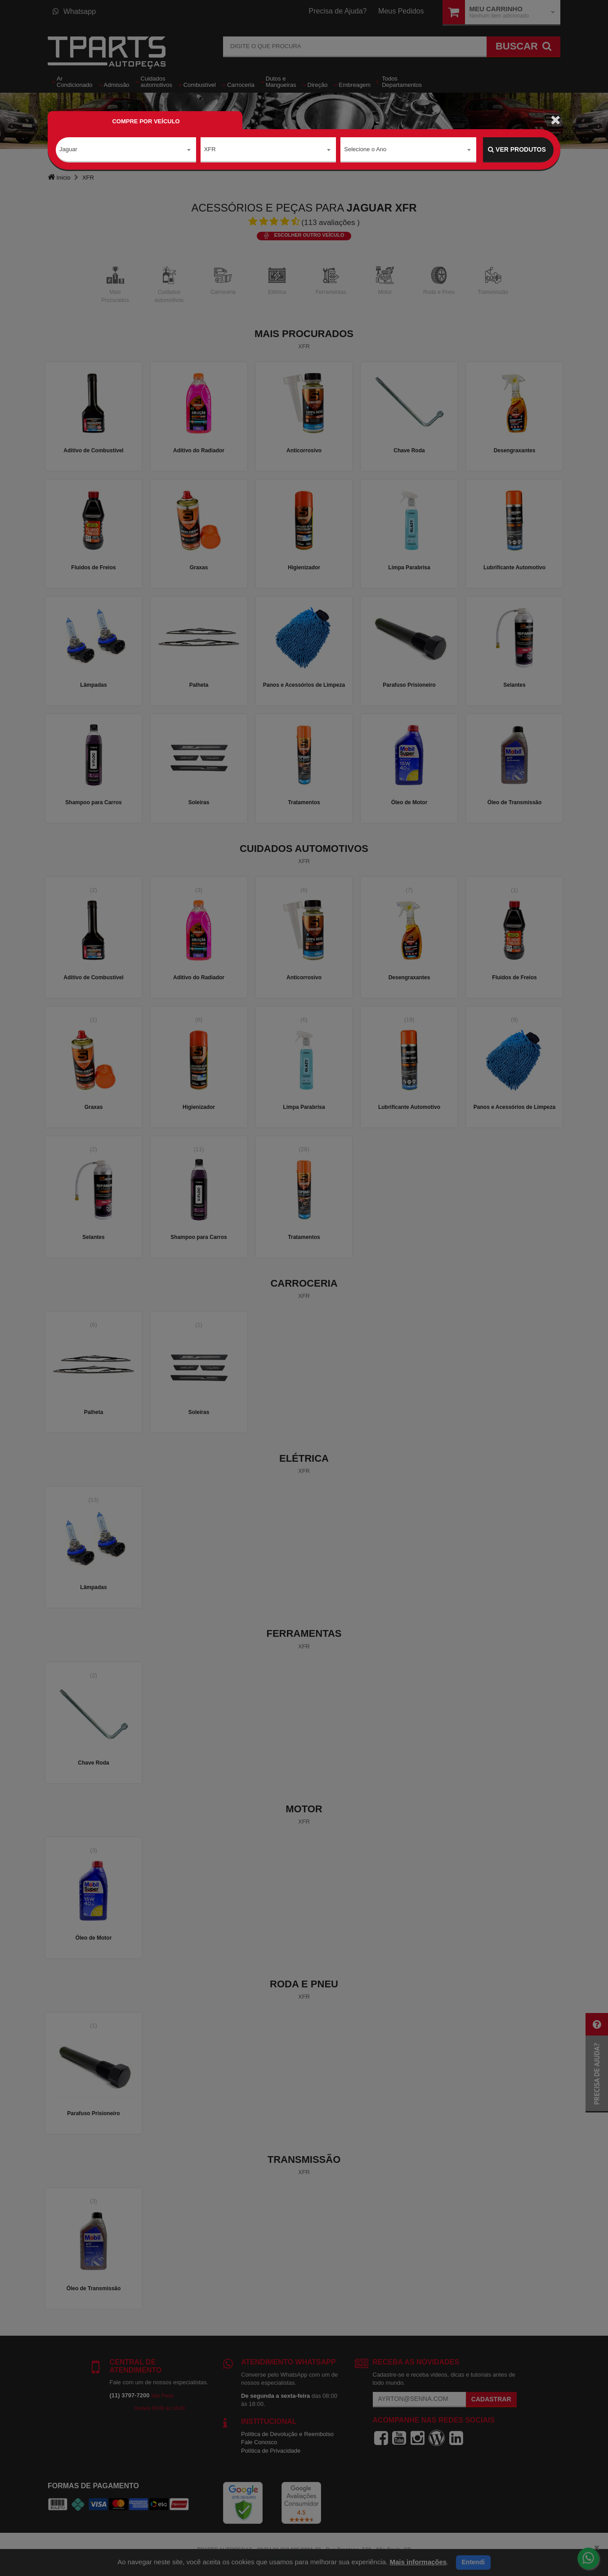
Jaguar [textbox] (68, 149)
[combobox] (126, 149)
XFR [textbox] (210, 149)
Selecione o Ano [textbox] (365, 149)
